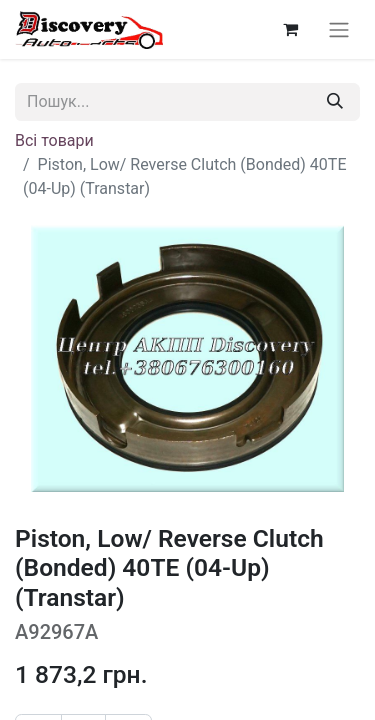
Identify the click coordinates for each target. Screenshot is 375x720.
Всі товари (54, 140)
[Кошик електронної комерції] (290, 29)
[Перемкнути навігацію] (339, 29)
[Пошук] (335, 102)
